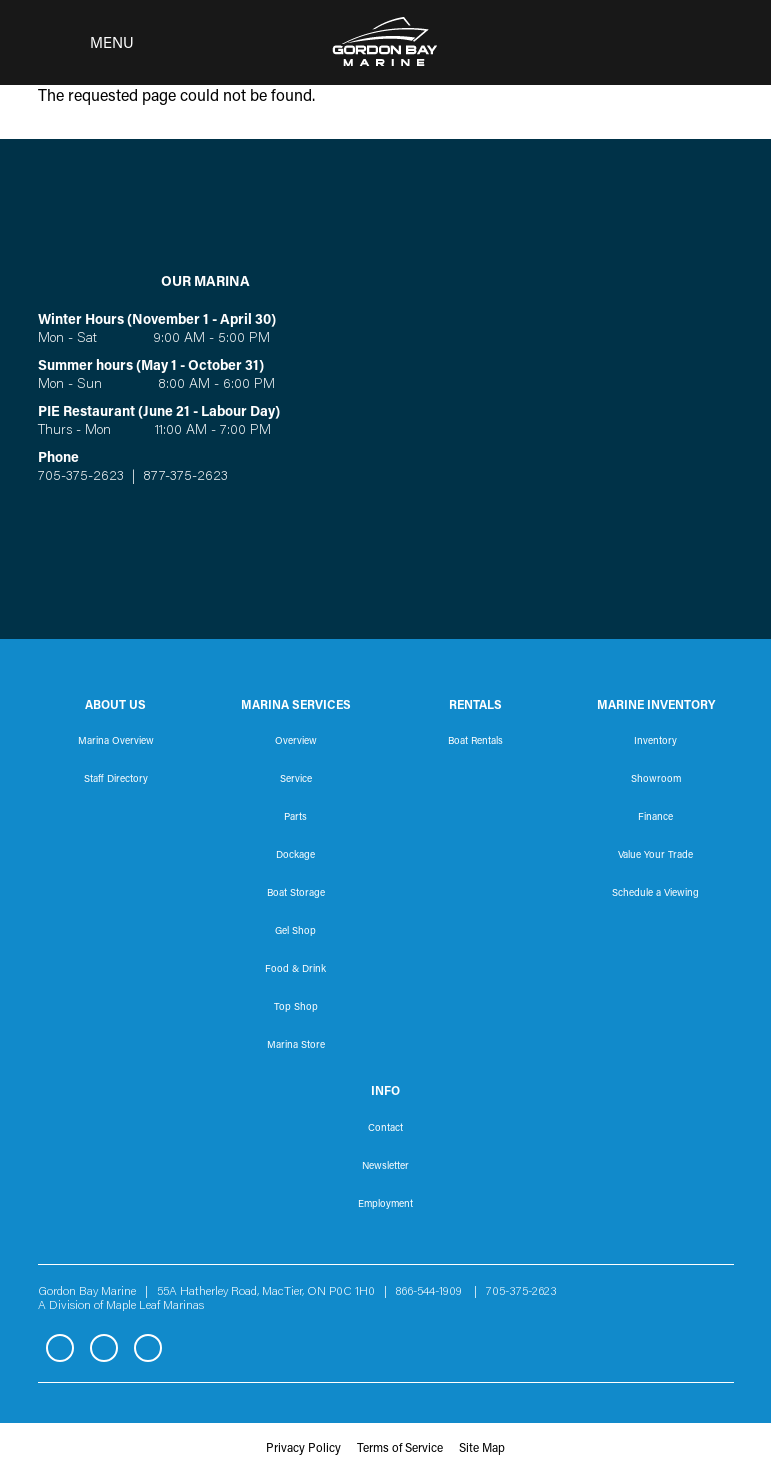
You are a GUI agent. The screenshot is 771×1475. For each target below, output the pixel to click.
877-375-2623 (183, 477)
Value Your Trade (655, 856)
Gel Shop (295, 932)
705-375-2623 (81, 477)
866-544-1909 (433, 1292)
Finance (655, 818)
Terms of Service (400, 1449)
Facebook (60, 1348)
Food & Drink (295, 970)
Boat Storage (296, 894)
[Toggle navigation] (80, 43)
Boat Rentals (475, 742)
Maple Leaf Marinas (155, 1306)
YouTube (148, 1348)
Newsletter (385, 1167)
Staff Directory (116, 780)
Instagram (104, 1348)
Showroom (656, 780)
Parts (295, 818)
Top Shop (296, 1008)
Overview (296, 742)
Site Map (482, 1449)
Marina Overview (116, 742)
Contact (385, 1129)
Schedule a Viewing (655, 894)
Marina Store (296, 1046)
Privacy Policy (303, 1449)
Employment (385, 1205)
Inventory (655, 742)
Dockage (295, 856)
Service (296, 780)
